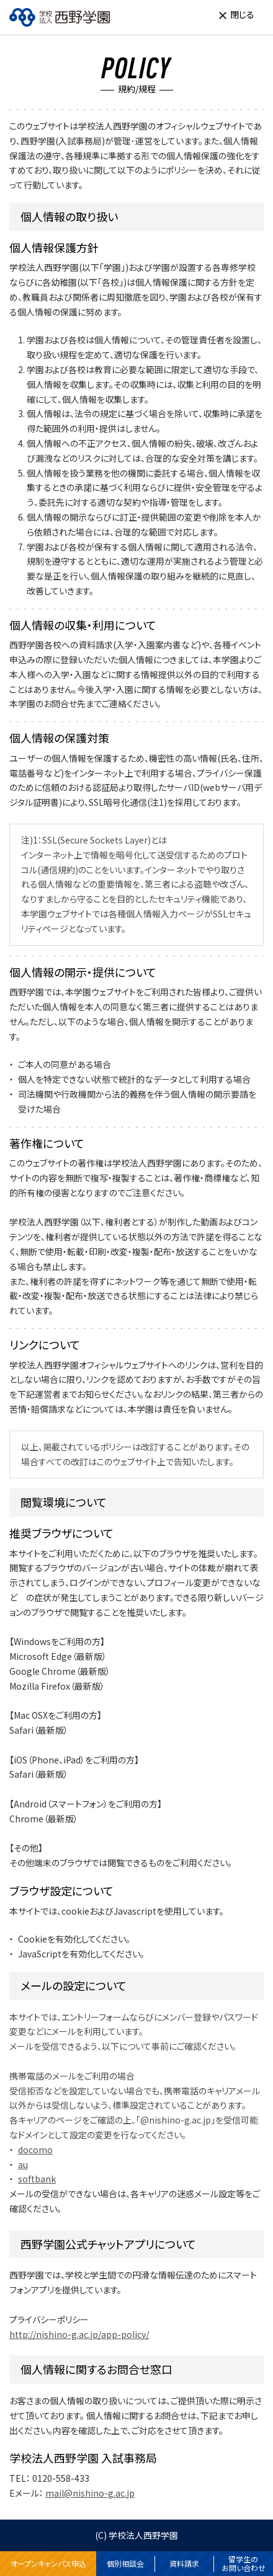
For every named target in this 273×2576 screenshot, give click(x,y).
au (23, 2164)
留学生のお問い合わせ (244, 2564)
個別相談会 (125, 2563)
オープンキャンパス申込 (48, 2563)
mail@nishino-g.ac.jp (90, 2493)
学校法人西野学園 (143, 2535)
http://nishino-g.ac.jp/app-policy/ (79, 2334)
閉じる (242, 14)
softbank (37, 2178)
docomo (35, 2149)
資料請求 (184, 2563)
